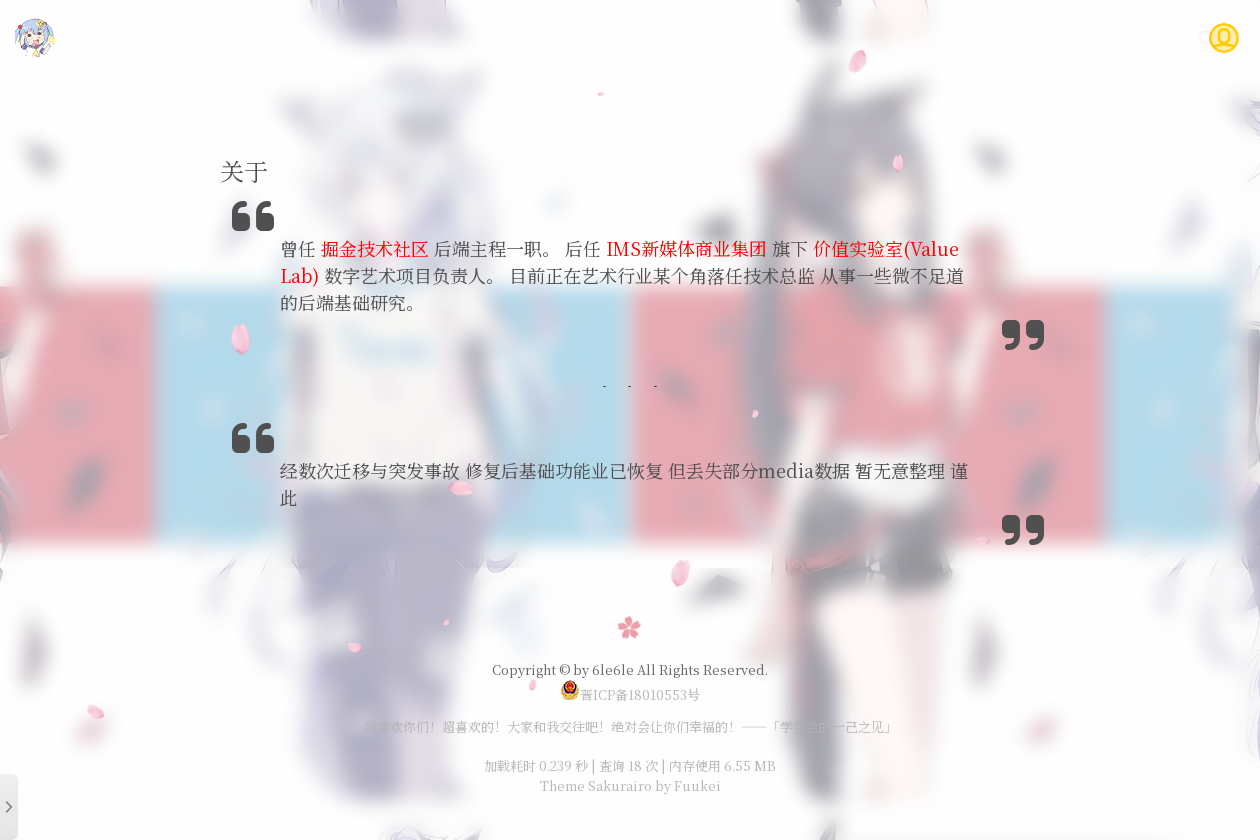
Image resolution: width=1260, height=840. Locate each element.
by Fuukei (686, 785)
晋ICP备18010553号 (630, 694)
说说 (863, 37)
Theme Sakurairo (596, 785)
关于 (1128, 37)
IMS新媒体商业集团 (686, 248)
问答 (1068, 37)
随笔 (803, 37)
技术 (743, 37)
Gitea (1003, 37)
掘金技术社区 (375, 248)
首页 (683, 37)
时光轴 (931, 37)
